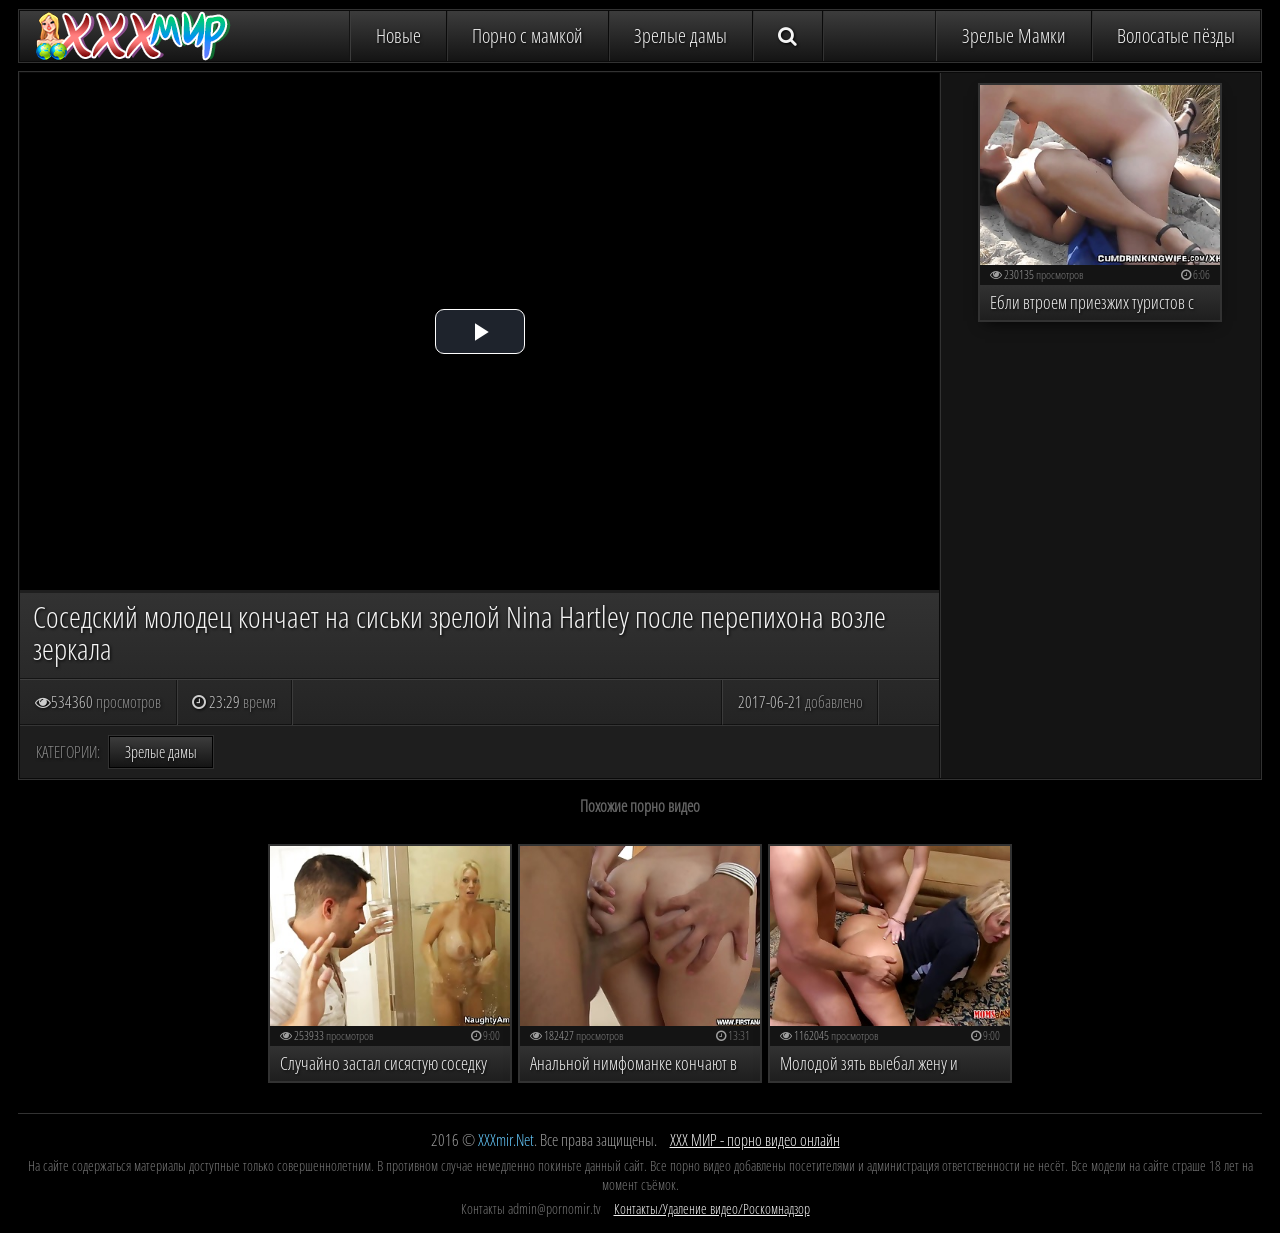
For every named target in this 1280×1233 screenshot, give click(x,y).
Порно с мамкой (527, 35)
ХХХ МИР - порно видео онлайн (755, 1140)
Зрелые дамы (680, 35)
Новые (398, 35)
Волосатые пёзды (1176, 35)
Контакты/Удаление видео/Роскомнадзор (712, 1208)
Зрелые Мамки (1014, 35)
